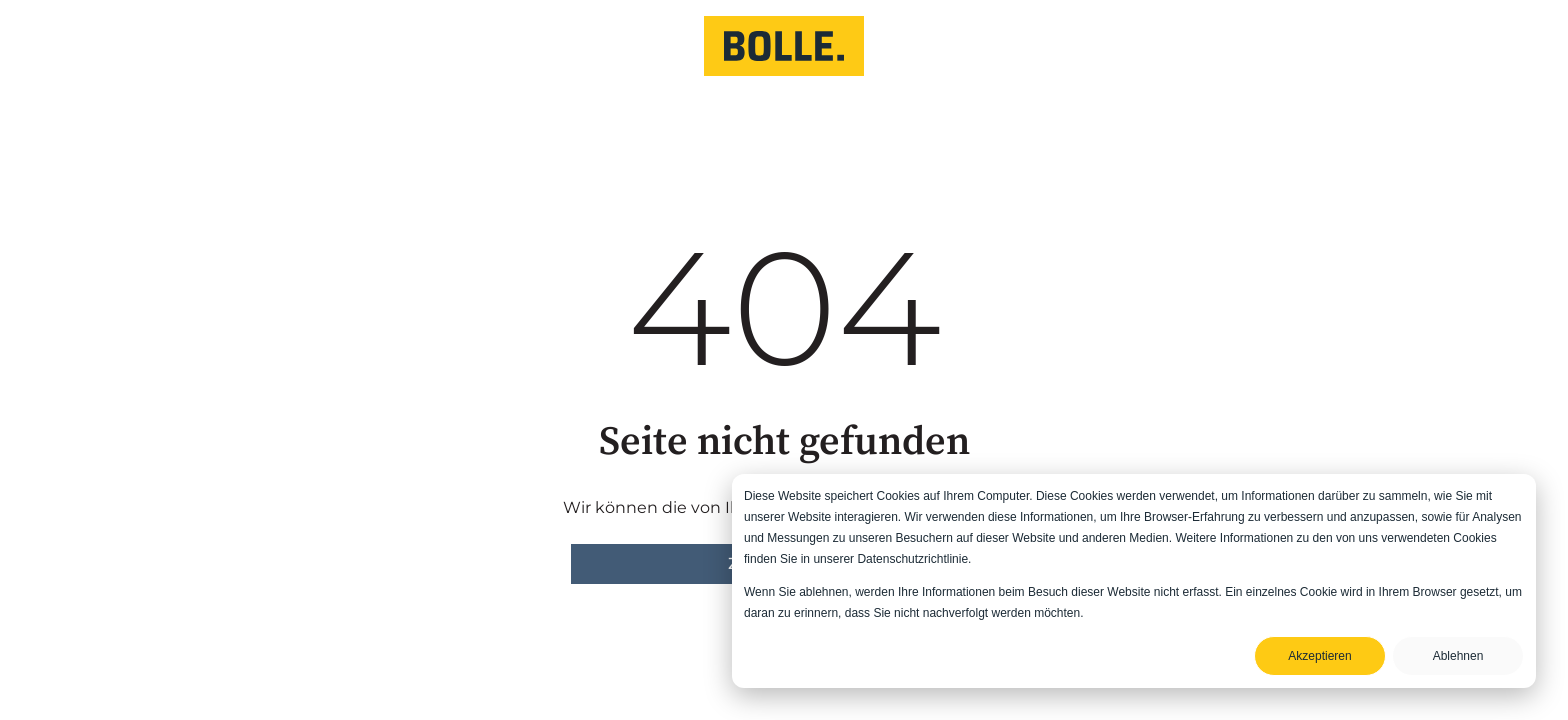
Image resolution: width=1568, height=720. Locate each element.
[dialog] (1134, 581)
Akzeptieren (1319, 656)
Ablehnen (1458, 656)
